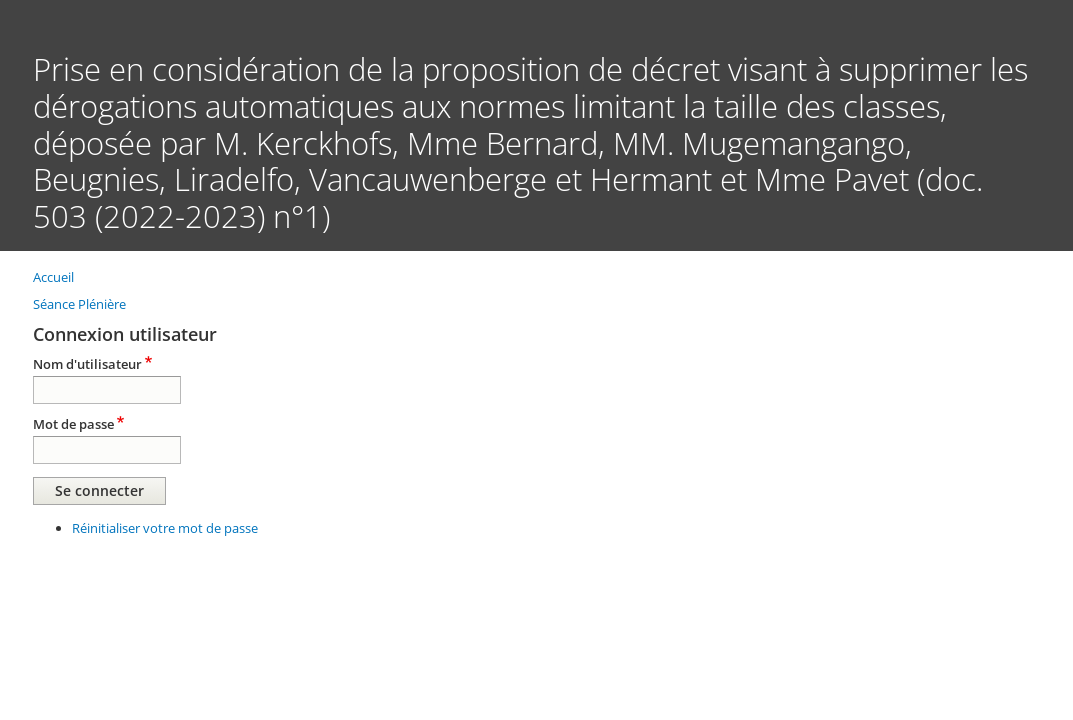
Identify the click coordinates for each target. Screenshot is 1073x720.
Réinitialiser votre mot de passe (165, 528)
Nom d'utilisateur (87, 364)
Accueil (53, 277)
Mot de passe (73, 424)
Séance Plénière (79, 304)
